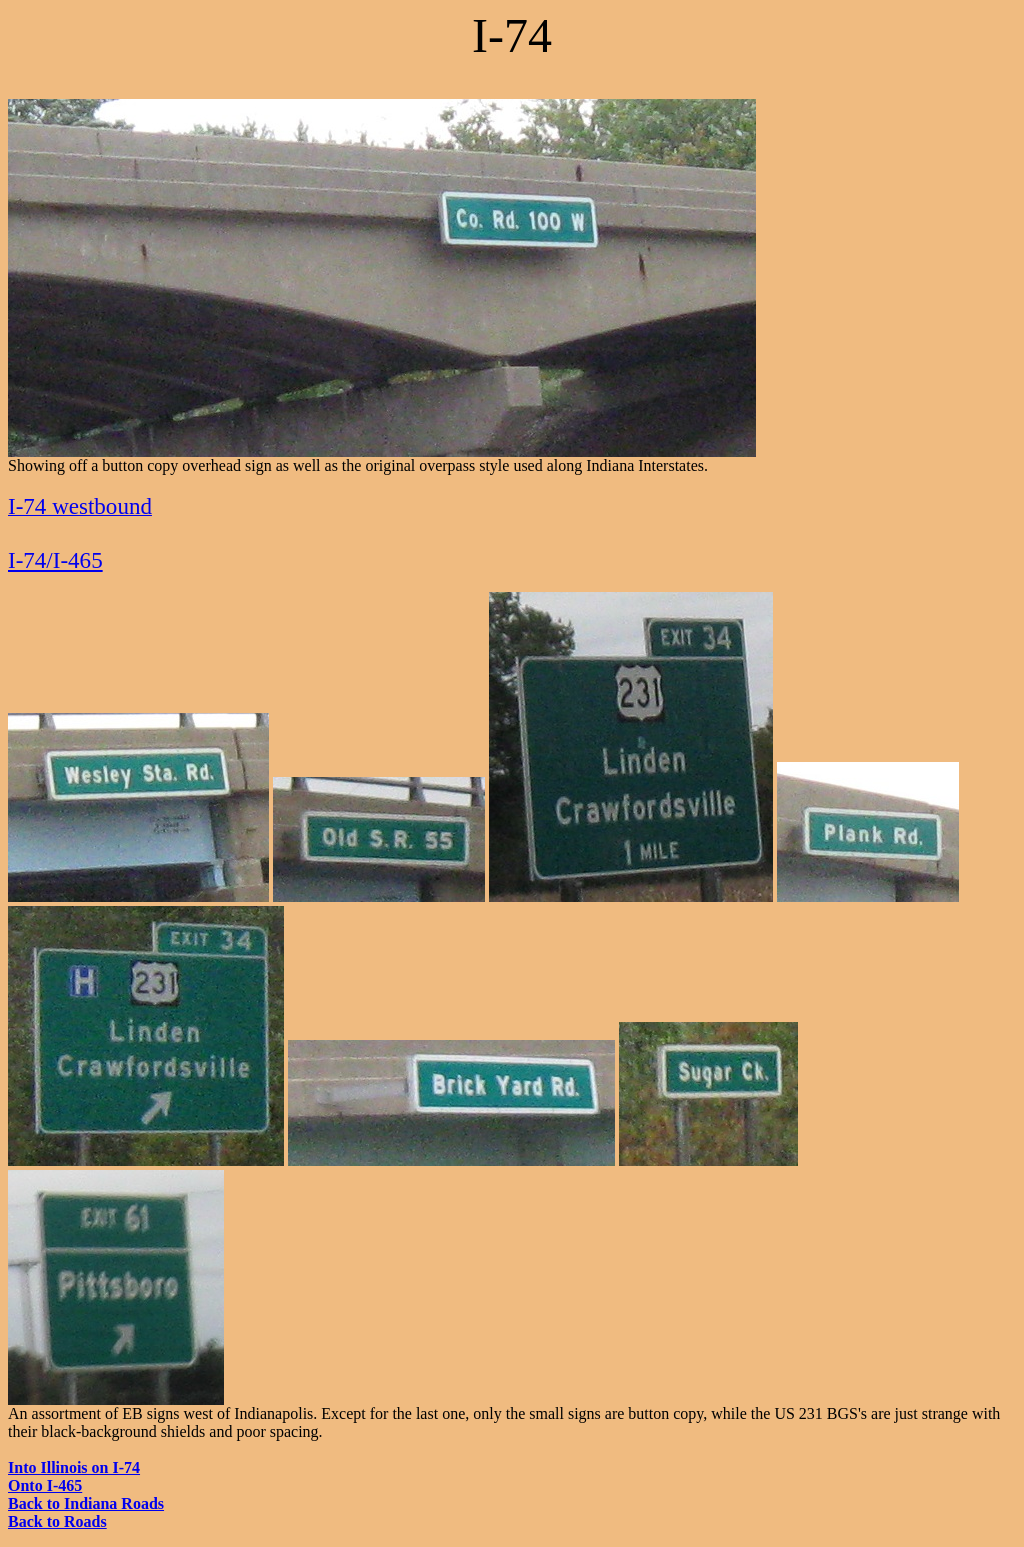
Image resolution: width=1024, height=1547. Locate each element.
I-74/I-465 (55, 560)
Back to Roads (57, 1521)
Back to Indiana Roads (86, 1503)
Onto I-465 (45, 1485)
